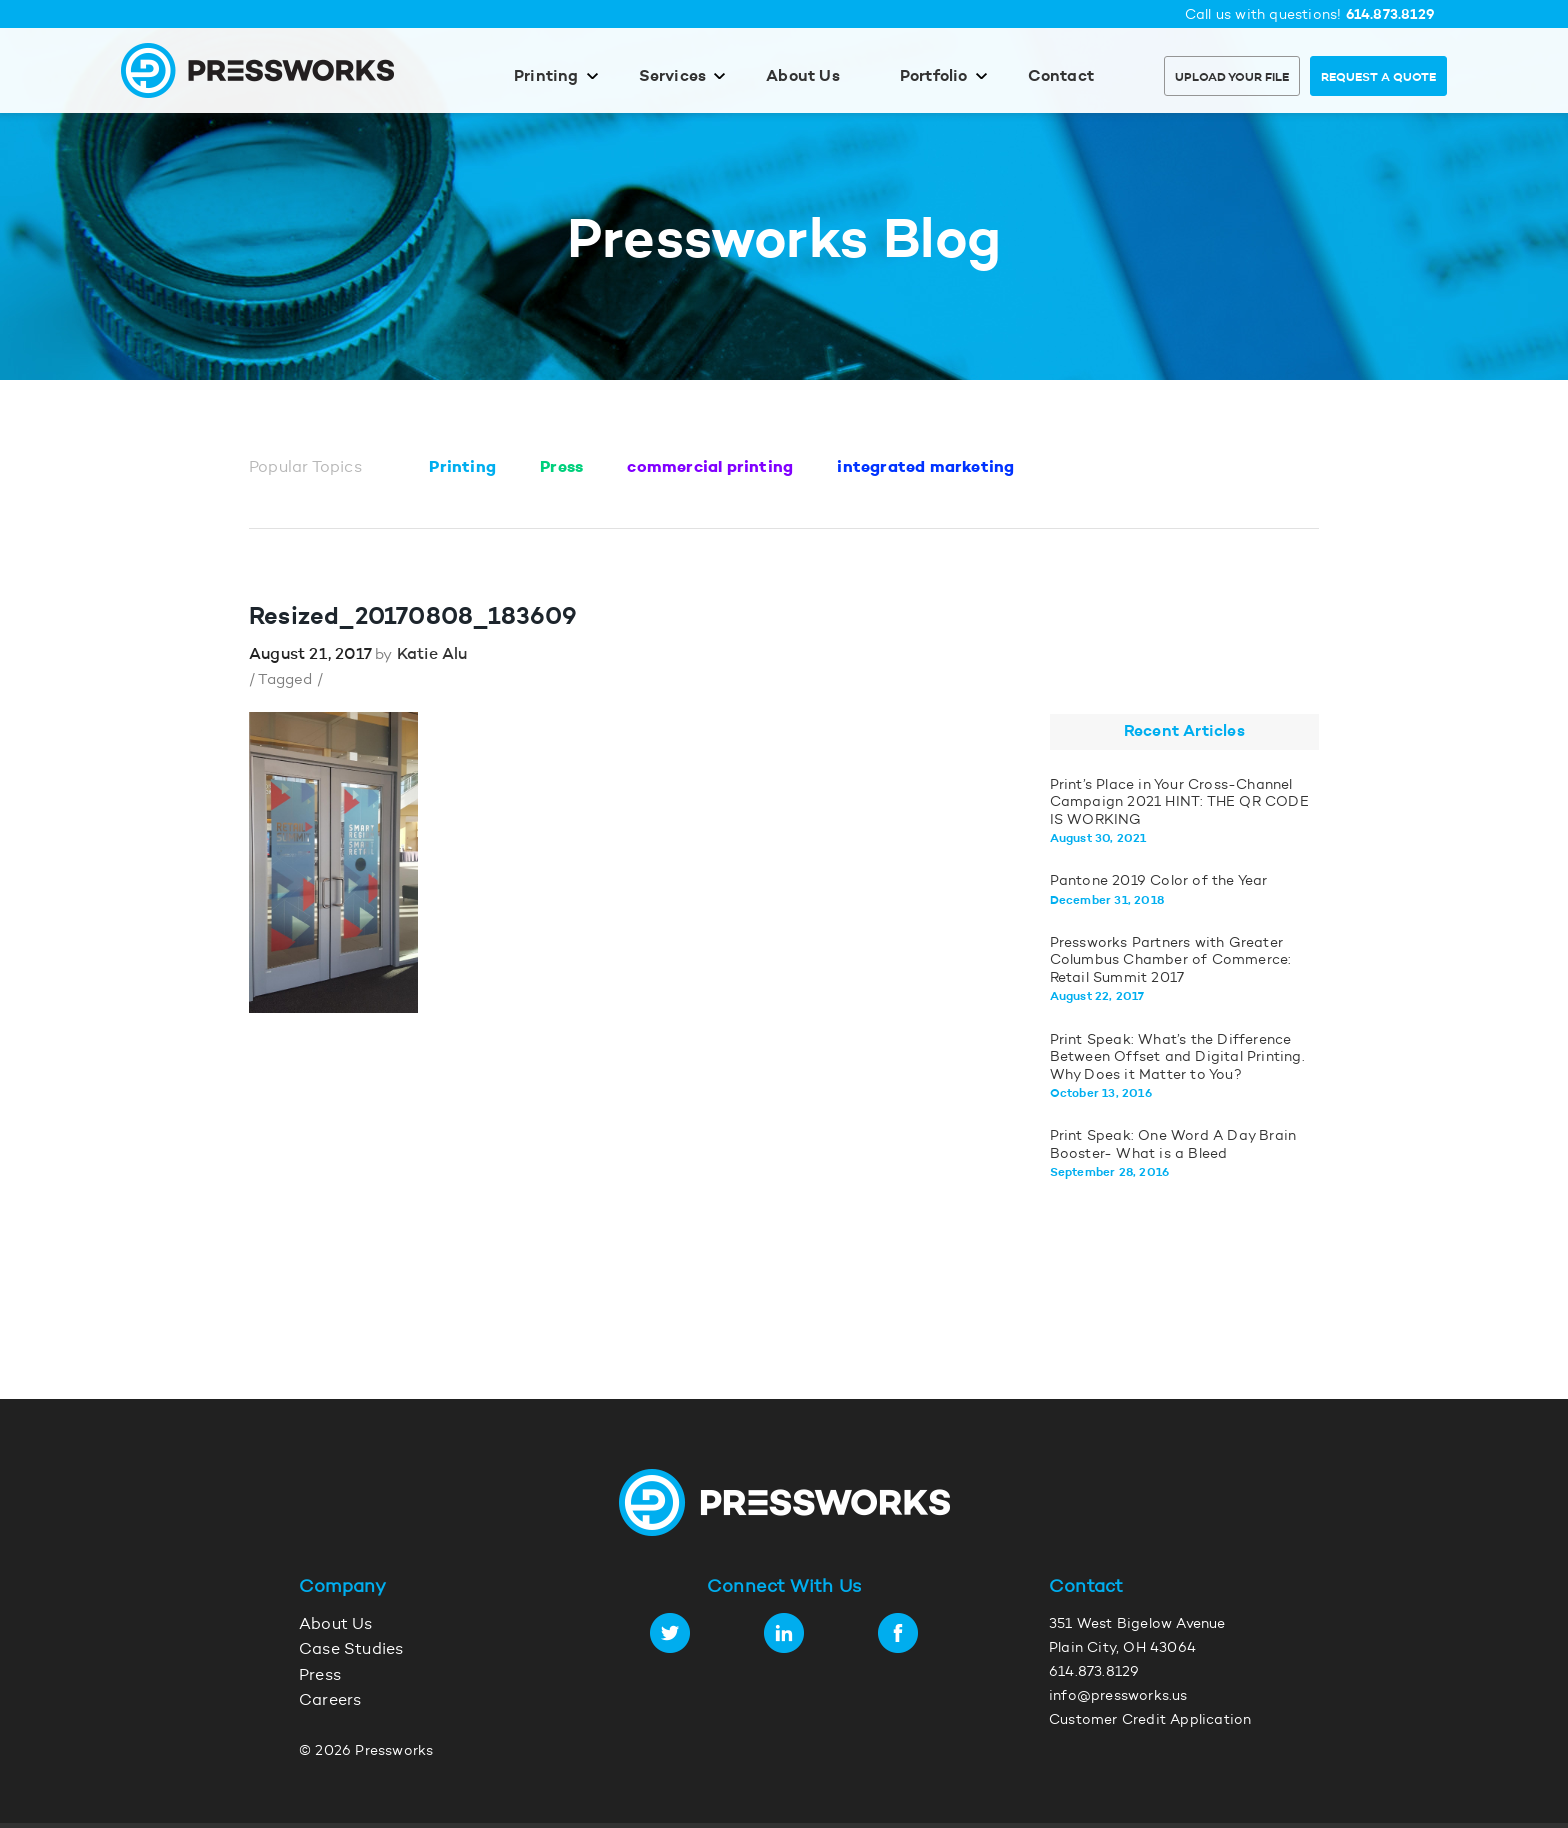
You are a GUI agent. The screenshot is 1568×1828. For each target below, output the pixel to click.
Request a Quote (1378, 78)
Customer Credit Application (1150, 1721)
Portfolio (934, 77)
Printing (546, 77)
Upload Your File (1232, 78)
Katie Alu (432, 655)
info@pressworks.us (1118, 1697)
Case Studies (351, 1650)
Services (673, 77)
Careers (330, 1701)
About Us (803, 77)
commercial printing (710, 468)
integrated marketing (925, 468)
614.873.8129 (1390, 15)
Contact (1061, 77)
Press (561, 468)
